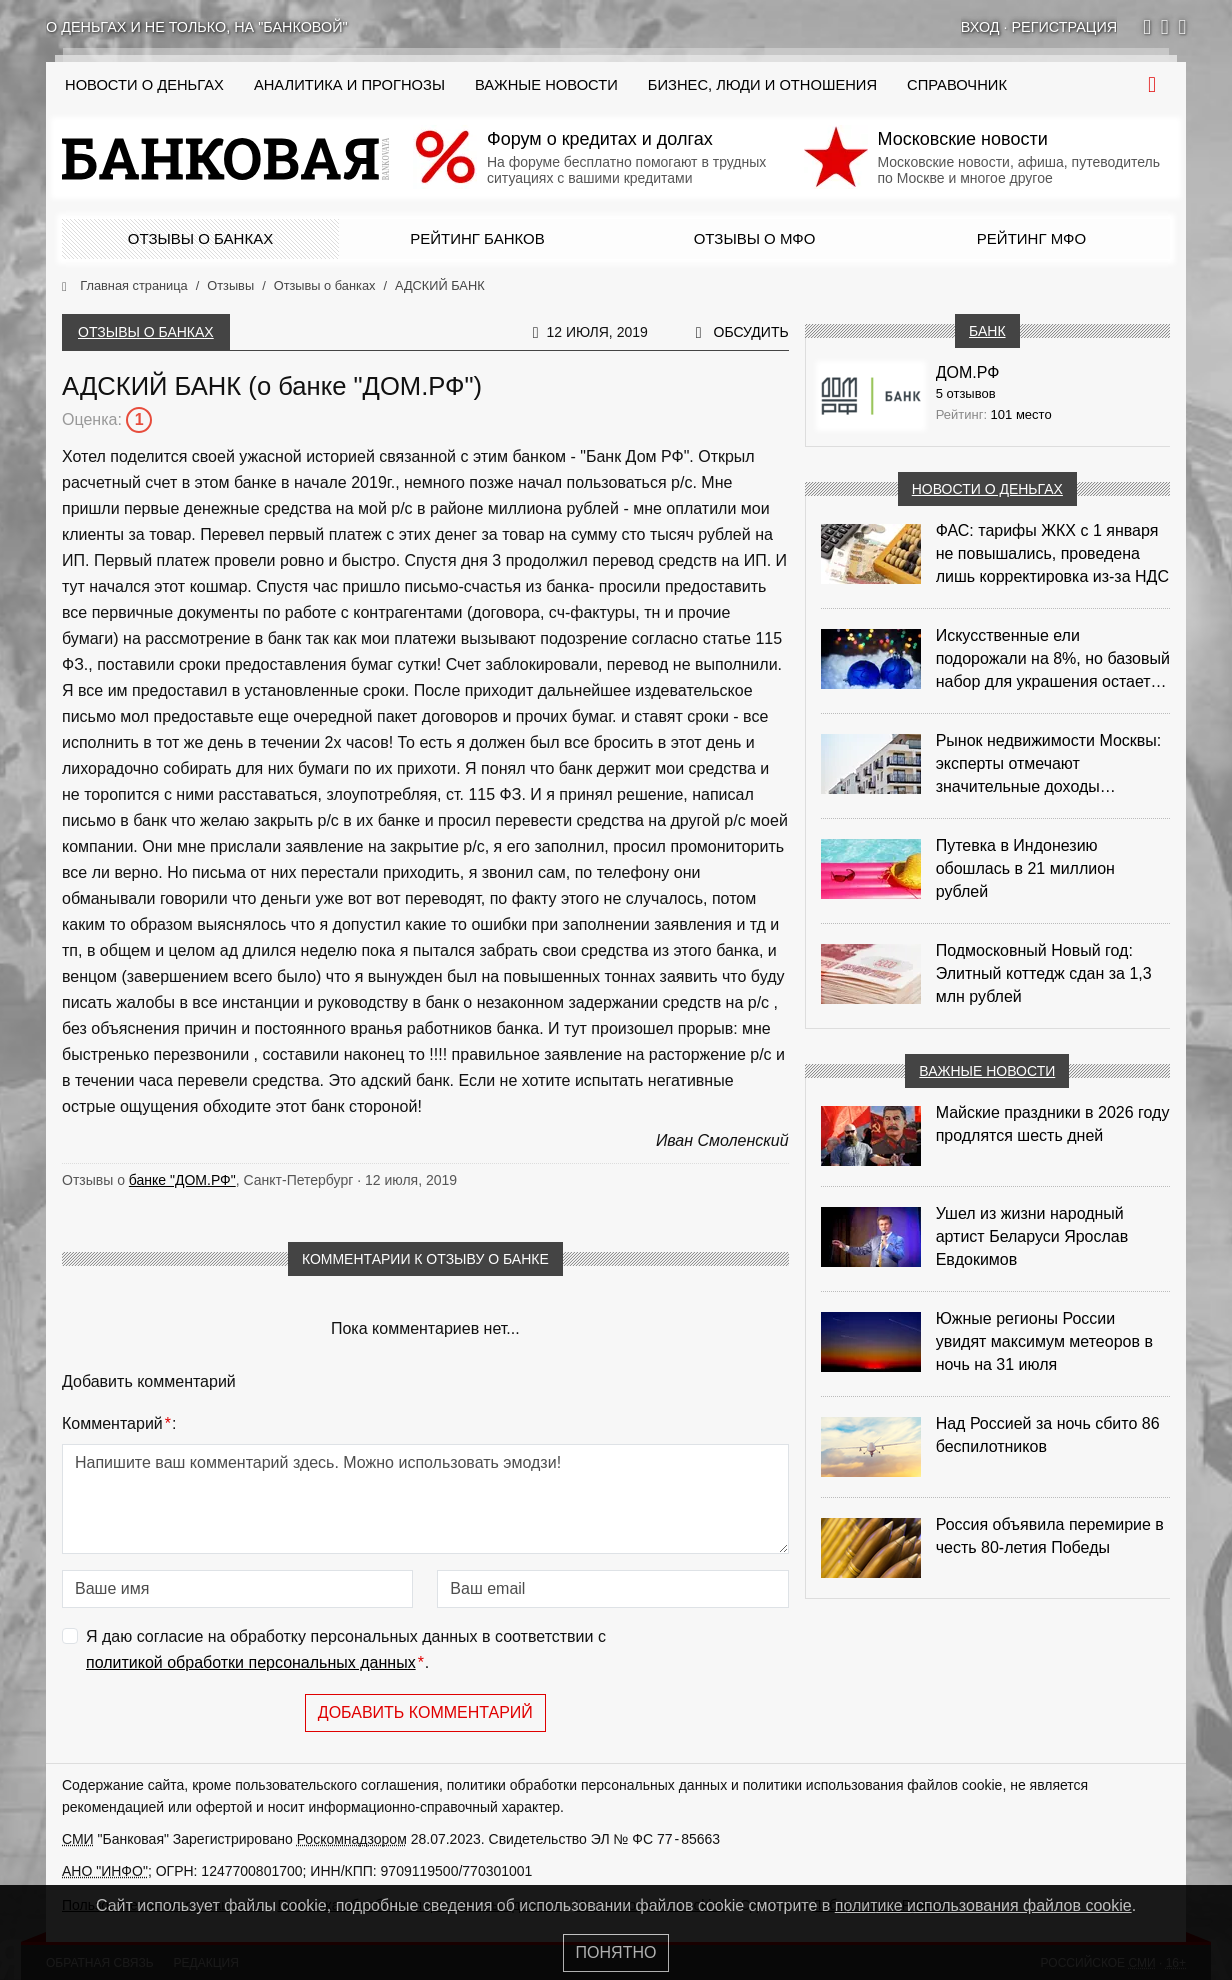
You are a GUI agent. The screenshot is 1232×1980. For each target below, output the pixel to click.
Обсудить (751, 332)
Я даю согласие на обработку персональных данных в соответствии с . (346, 1651)
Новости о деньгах (987, 489)
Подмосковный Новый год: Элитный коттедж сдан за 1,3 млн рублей (1044, 973)
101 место (1021, 414)
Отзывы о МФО (755, 238)
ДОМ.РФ (968, 372)
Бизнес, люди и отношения (762, 85)
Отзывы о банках (200, 238)
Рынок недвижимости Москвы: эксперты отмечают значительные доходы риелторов (1049, 765)
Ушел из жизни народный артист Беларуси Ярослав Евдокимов (1032, 1236)
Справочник (957, 85)
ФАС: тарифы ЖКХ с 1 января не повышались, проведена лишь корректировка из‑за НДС (1052, 553)
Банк (987, 331)
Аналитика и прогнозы (349, 85)
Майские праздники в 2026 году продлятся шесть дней (1053, 1124)
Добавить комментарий (425, 1712)
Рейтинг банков (477, 238)
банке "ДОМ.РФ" (182, 1180)
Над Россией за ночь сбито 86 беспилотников (1048, 1435)
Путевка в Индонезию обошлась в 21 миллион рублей (1025, 868)
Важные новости (546, 85)
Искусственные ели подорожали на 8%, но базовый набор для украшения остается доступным (1053, 660)
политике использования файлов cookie (983, 1905)
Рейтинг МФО (1031, 238)
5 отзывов (966, 393)
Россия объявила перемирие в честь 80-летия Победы (1050, 1536)
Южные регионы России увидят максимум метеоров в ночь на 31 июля (1044, 1341)
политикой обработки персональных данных (251, 1662)
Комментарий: (119, 1424)
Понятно (616, 1952)
